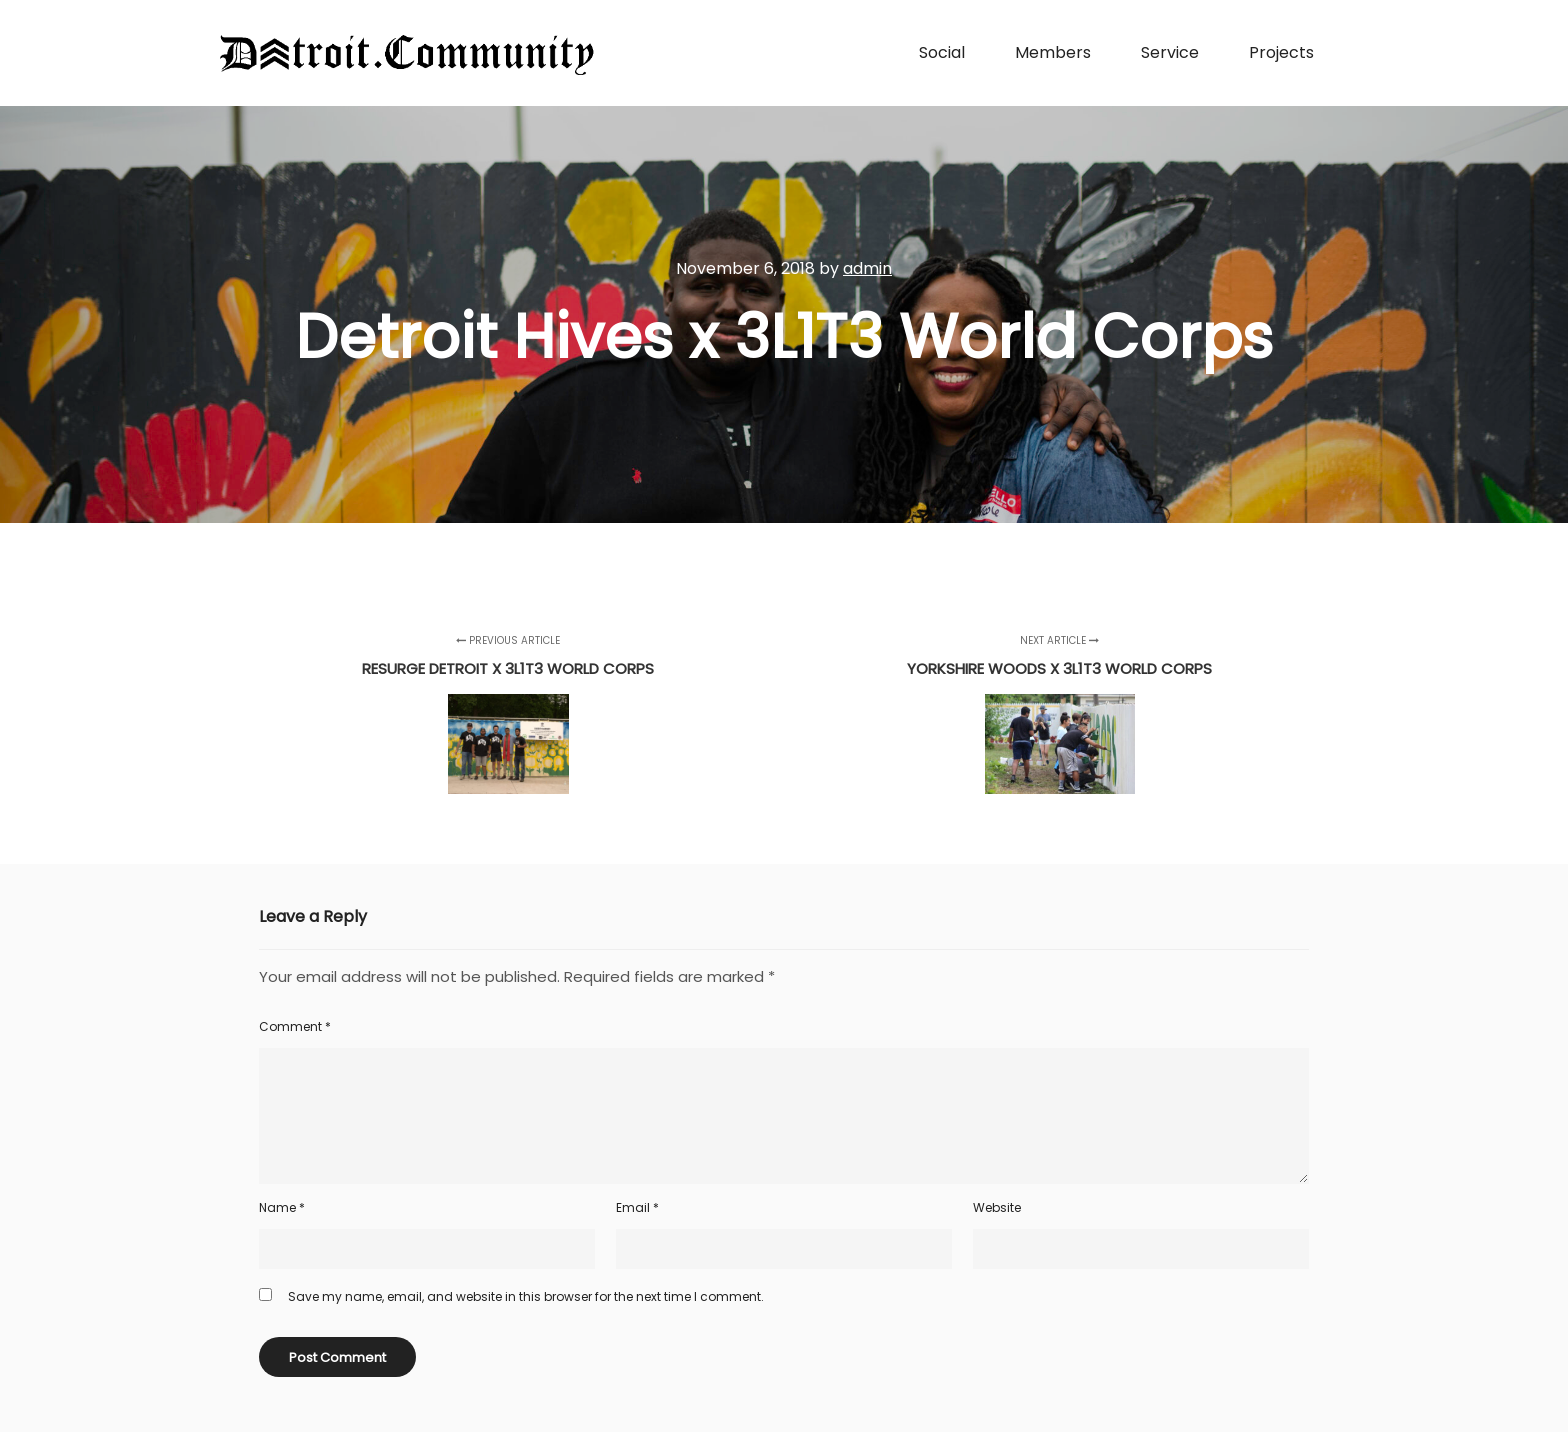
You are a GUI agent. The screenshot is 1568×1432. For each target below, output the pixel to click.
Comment (295, 1026)
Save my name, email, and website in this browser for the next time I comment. (526, 1296)
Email (637, 1207)
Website (997, 1207)
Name (282, 1207)
